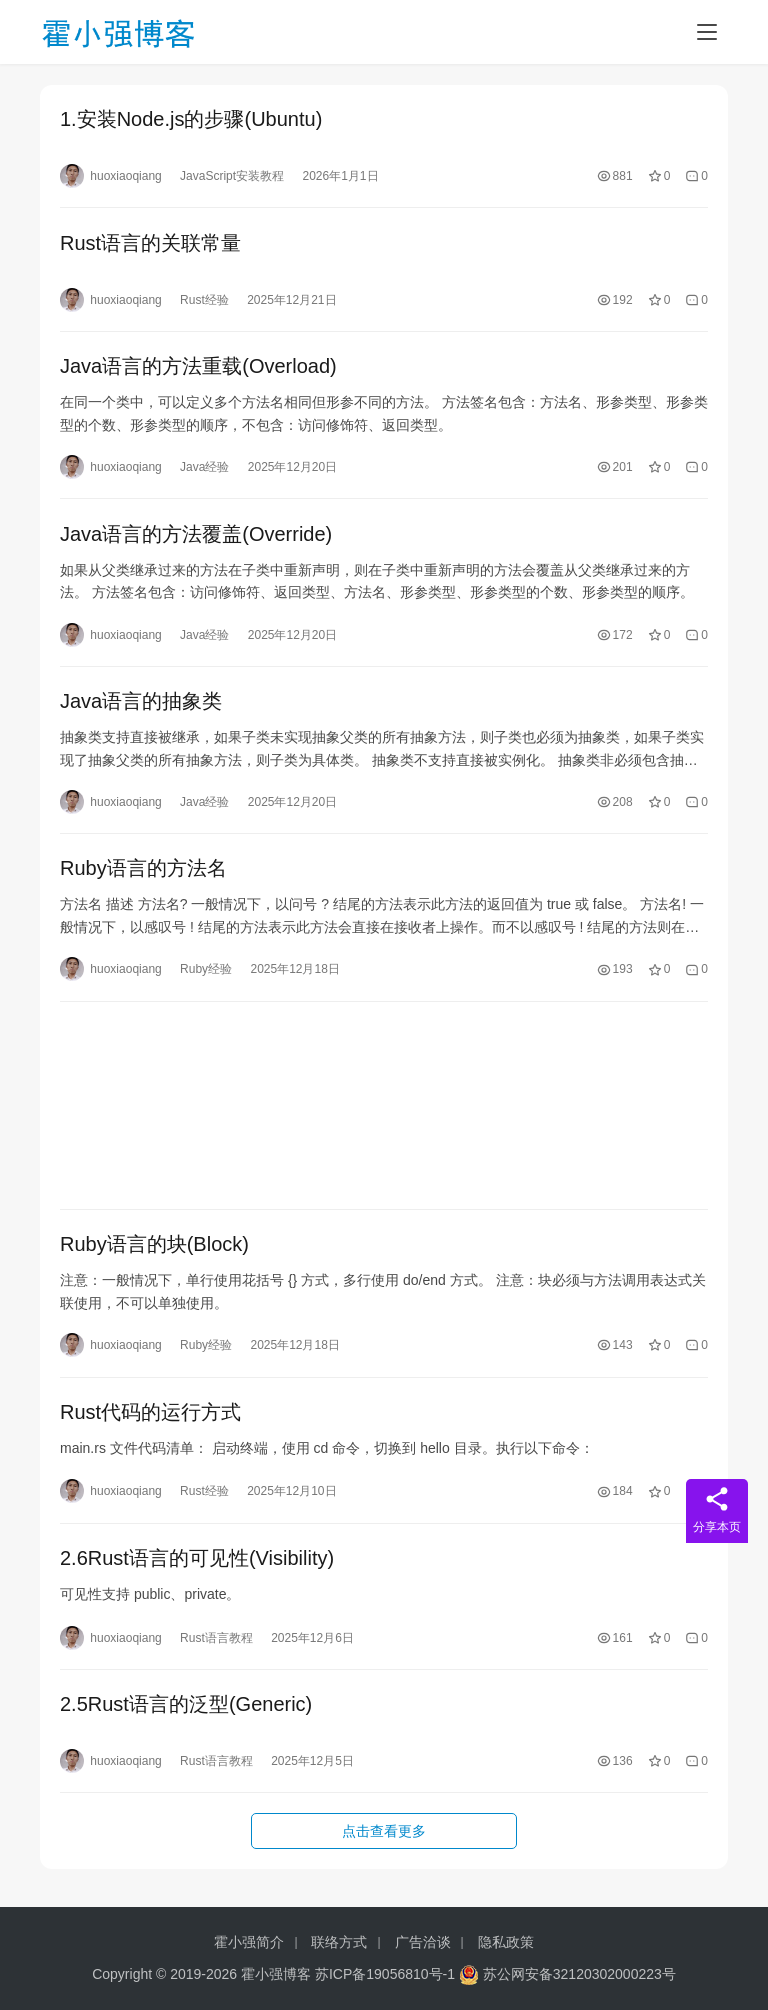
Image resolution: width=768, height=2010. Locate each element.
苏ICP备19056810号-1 (385, 1974)
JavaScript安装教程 (232, 177)
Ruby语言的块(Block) (154, 1256)
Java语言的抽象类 (141, 708)
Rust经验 (204, 302)
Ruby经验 (206, 978)
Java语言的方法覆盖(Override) (196, 539)
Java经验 (204, 471)
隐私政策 (506, 1942)
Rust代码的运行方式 (150, 1425)
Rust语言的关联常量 (150, 245)
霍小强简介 (249, 1942)
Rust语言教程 (216, 1653)
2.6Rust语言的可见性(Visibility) (197, 1573)
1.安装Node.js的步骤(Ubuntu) (191, 120)
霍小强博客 (276, 1974)
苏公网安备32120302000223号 (567, 1974)
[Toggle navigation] (707, 32)
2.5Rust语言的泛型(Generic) (186, 1721)
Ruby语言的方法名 (143, 877)
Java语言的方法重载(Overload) (198, 370)
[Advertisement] (384, 1115)
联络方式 (339, 1942)
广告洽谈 (423, 1942)
